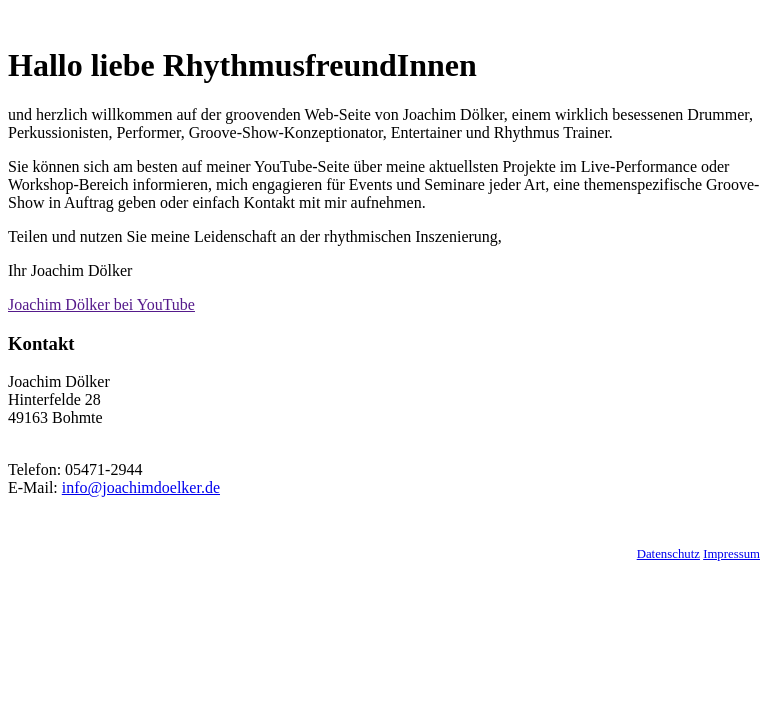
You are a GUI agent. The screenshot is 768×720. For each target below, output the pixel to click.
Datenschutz (668, 554)
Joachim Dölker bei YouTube (101, 304)
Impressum (731, 554)
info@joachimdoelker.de (141, 487)
